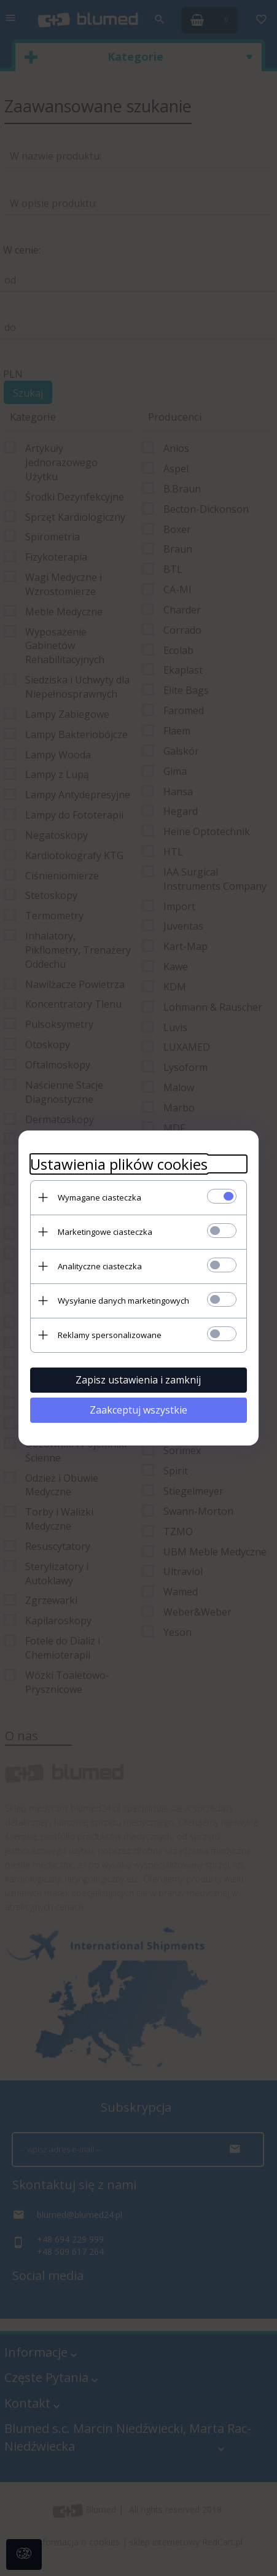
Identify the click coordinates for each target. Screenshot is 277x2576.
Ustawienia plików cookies (117, 1163)
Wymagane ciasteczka (97, 1196)
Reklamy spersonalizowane (108, 1334)
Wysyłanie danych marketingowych (121, 1300)
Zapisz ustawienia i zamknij (138, 1379)
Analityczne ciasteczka (98, 1265)
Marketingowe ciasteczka (103, 1231)
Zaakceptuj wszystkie (138, 1409)
